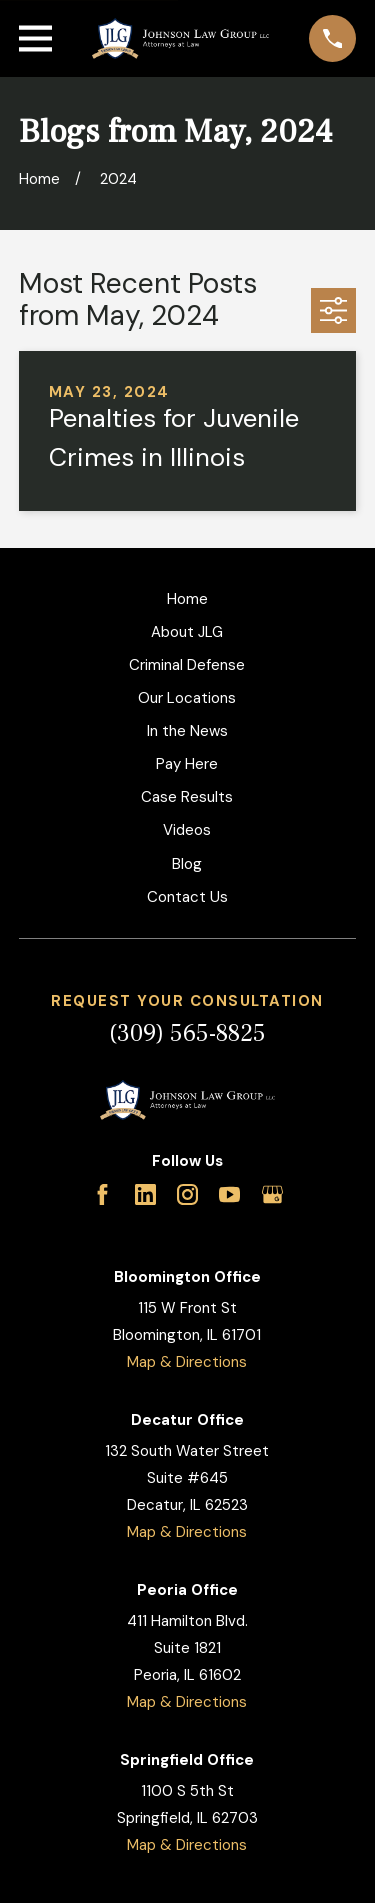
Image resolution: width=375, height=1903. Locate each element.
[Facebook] (102, 1194)
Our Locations (187, 698)
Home (187, 599)
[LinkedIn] (145, 1194)
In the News (187, 731)
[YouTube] (229, 1194)
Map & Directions (187, 1362)
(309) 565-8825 (187, 1033)
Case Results (187, 797)
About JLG (187, 632)
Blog (187, 864)
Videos (187, 830)
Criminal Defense (187, 665)
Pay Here (187, 764)
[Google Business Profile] (272, 1194)
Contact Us (187, 897)
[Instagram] (187, 1194)
